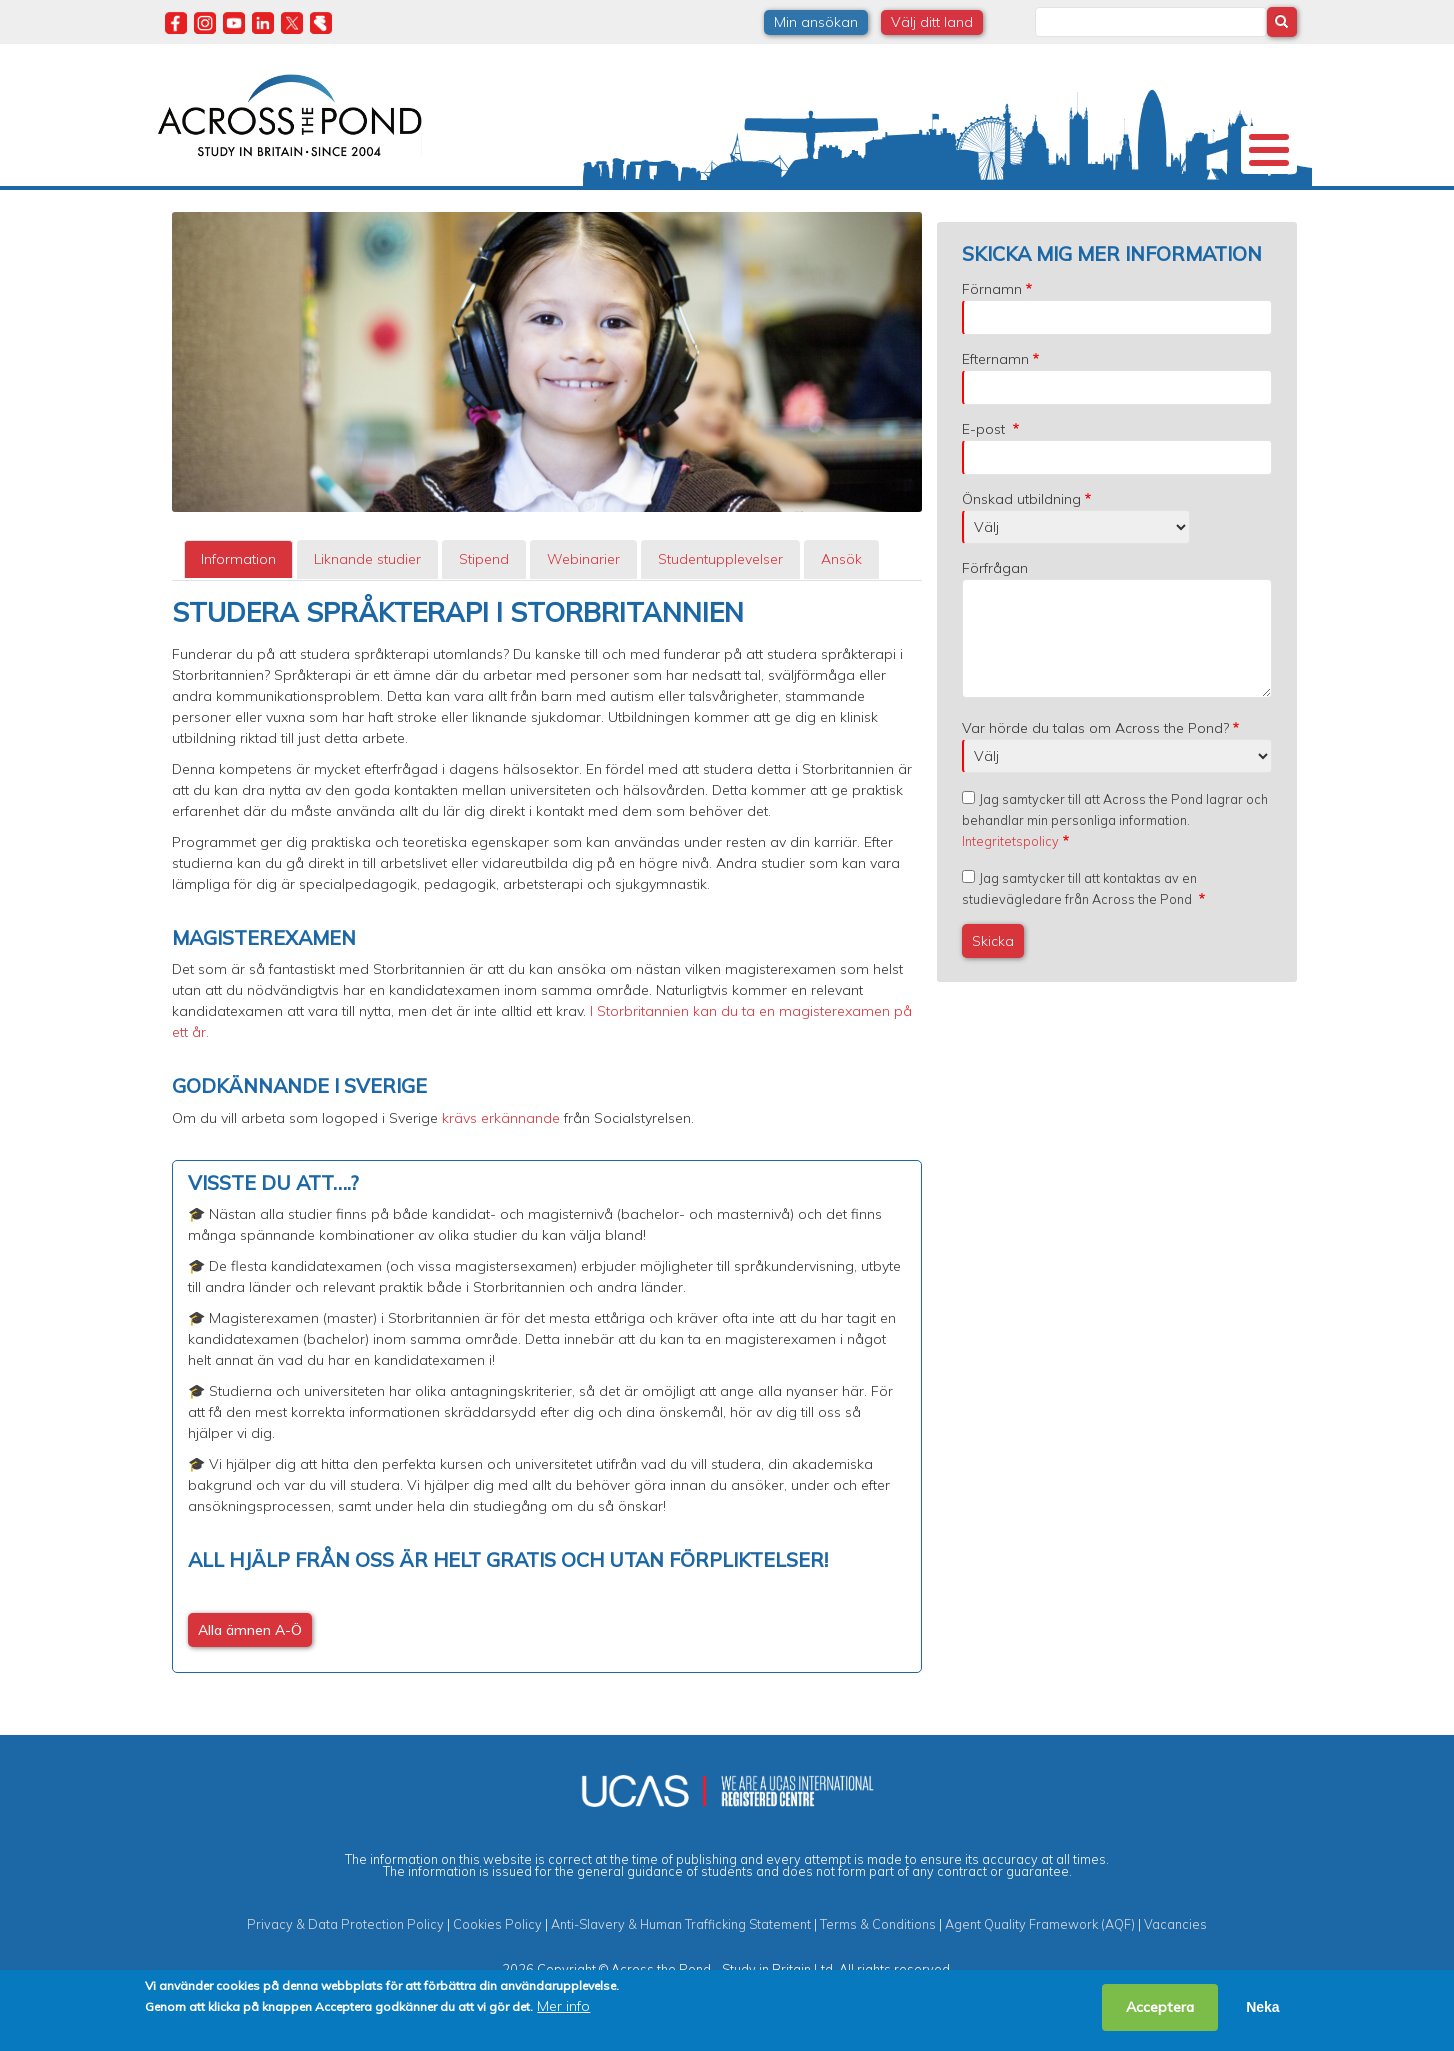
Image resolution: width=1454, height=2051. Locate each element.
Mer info (563, 2006)
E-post (985, 483)
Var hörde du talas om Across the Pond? (1095, 782)
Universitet (318, 214)
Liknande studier (367, 613)
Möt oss (1005, 214)
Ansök (841, 613)
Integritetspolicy (1010, 895)
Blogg (1115, 214)
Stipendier (636, 214)
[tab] (238, 613)
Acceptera (1160, 2007)
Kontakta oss (1216, 214)
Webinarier (583, 613)
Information (238, 613)
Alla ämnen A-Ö (250, 1684)
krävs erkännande (501, 1172)
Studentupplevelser (879, 214)
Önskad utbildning (1021, 553)
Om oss (195, 214)
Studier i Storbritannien (449, 214)
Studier (743, 214)
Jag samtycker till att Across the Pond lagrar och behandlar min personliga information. (1115, 874)
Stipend (484, 613)
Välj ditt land (932, 22)
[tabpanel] (547, 1189)
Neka (1262, 2007)
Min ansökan (816, 22)
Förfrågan (995, 622)
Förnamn (992, 343)
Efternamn (995, 413)
